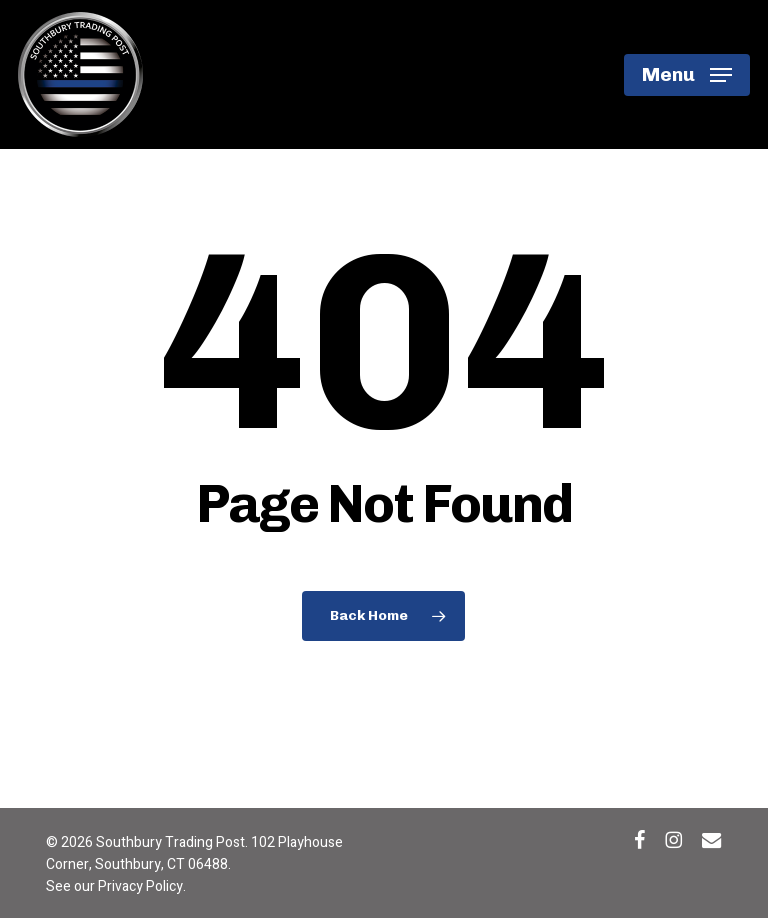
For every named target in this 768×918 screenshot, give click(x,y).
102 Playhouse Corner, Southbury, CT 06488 (194, 853)
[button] (687, 75)
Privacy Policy (140, 886)
